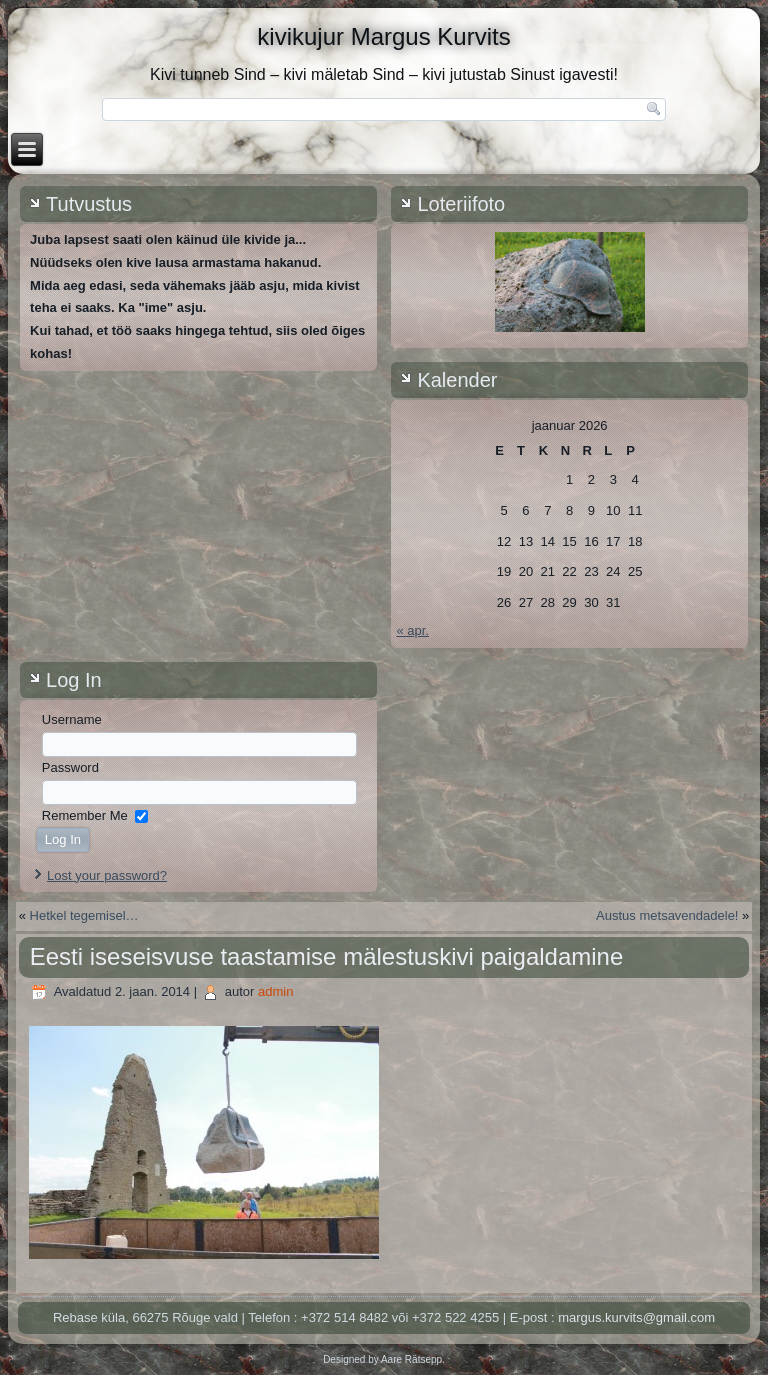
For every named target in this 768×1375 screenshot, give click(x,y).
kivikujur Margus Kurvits (383, 36)
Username (72, 719)
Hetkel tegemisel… (84, 915)
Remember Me (85, 815)
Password (70, 767)
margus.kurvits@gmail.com (636, 1317)
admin (275, 991)
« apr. (412, 630)
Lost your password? (107, 875)
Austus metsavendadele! (667, 915)
